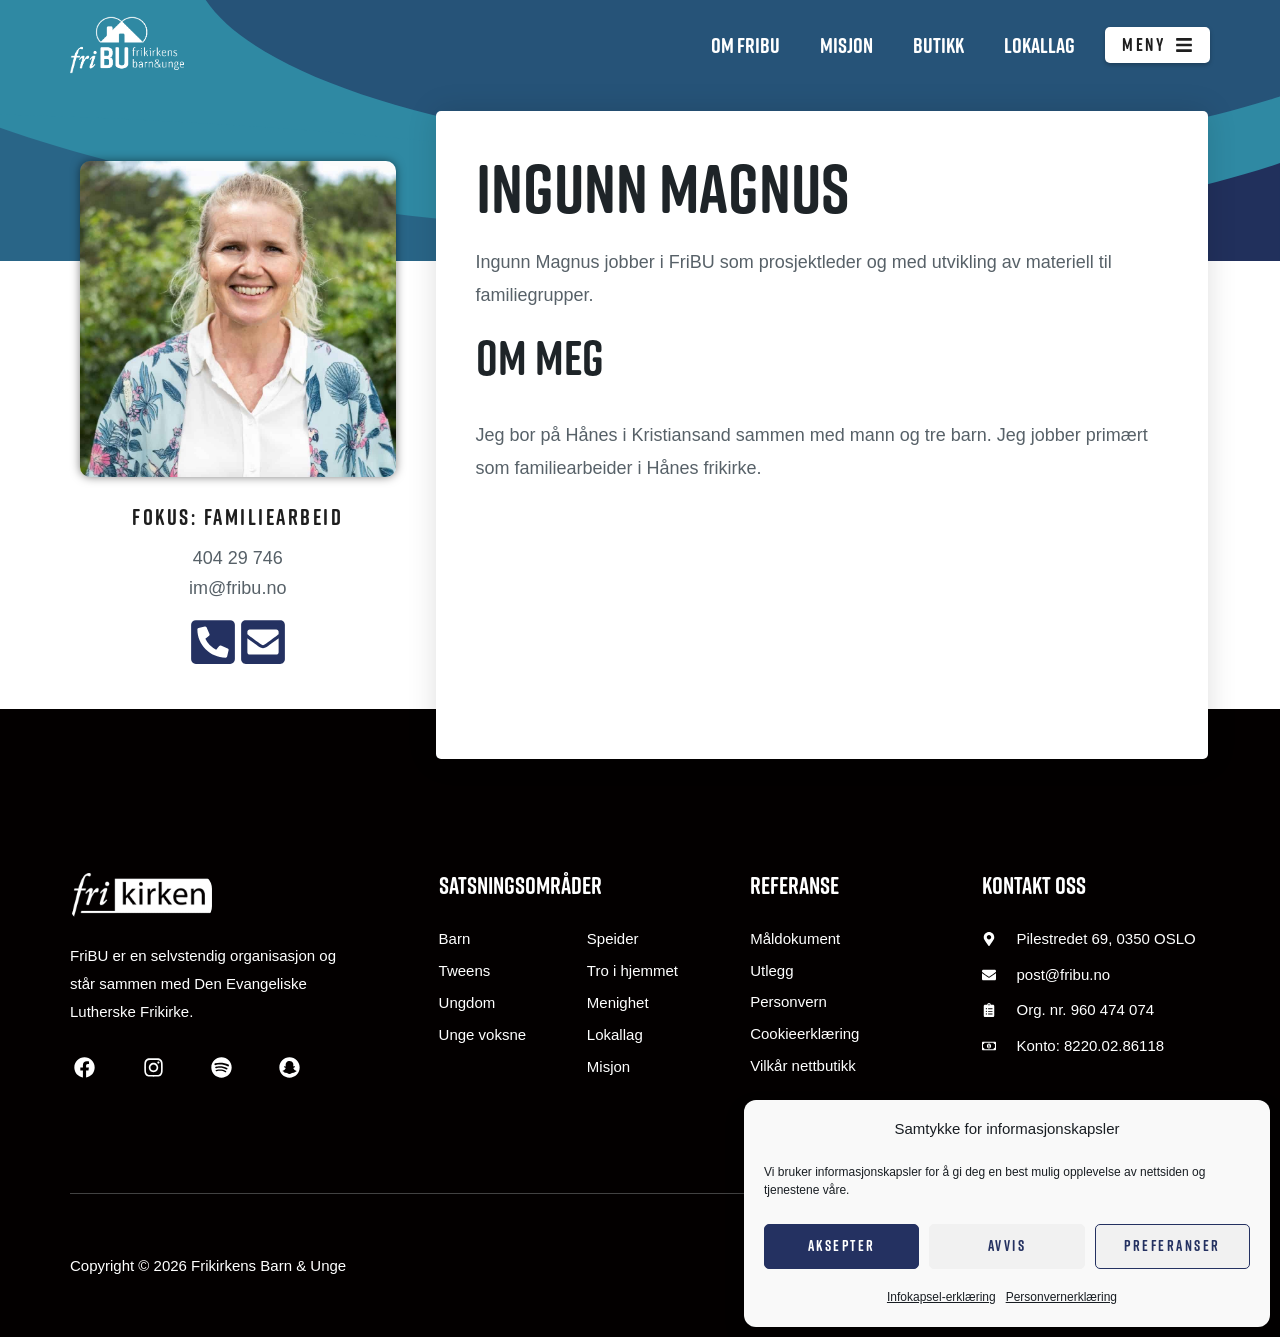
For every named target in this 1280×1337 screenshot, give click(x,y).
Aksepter (842, 1245)
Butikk (938, 45)
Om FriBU (745, 45)
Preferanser (1172, 1245)
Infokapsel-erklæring (941, 1297)
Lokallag (1039, 45)
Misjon (846, 45)
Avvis (1007, 1245)
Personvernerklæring (1061, 1297)
